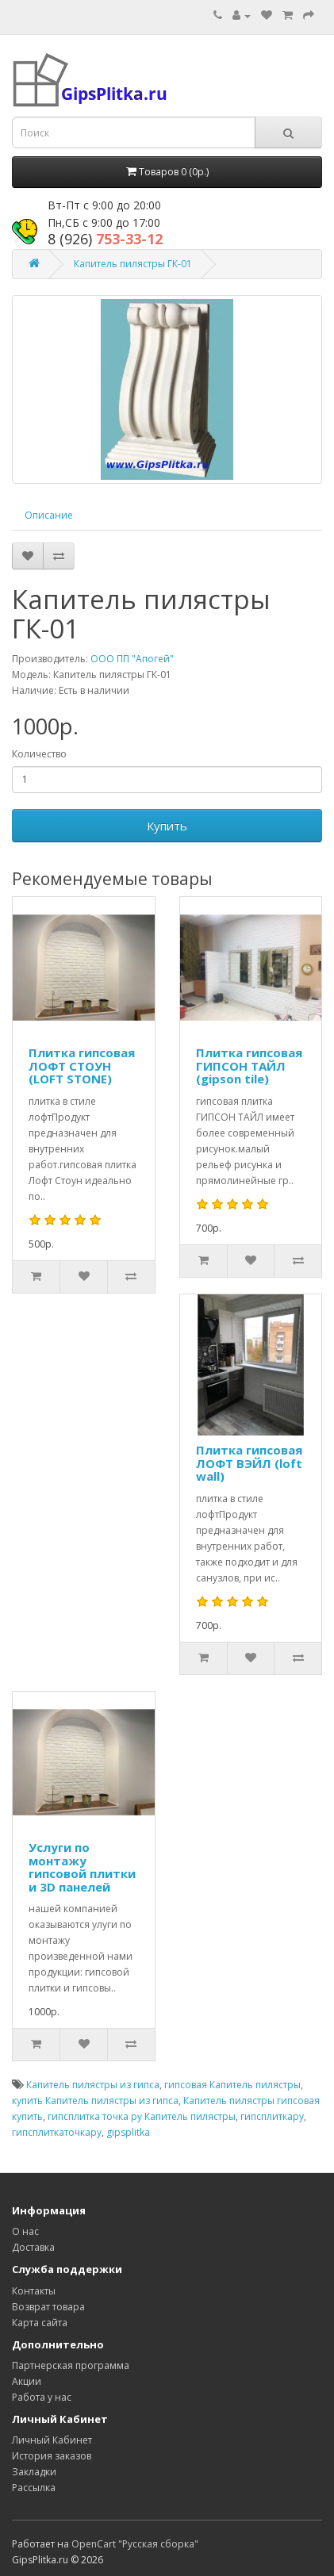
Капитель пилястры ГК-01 (133, 263)
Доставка (33, 2247)
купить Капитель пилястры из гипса (95, 2100)
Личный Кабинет (52, 2440)
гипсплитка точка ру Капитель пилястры (142, 2116)
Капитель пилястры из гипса (92, 2084)
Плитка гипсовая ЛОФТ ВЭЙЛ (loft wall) (249, 1463)
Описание (49, 515)
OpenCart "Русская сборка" (134, 2544)
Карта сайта (39, 2322)
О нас (25, 2231)
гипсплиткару (272, 2116)
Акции (26, 2381)
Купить (167, 826)
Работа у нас (41, 2397)
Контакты (34, 2291)
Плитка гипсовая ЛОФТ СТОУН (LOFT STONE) (82, 1066)
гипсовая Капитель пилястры (232, 2084)
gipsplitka (128, 2132)
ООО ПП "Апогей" (132, 658)
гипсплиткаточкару (57, 2132)
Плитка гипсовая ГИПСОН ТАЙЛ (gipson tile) (249, 1066)
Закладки (34, 2471)
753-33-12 (105, 238)
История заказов (51, 2456)
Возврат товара (48, 2306)
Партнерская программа (70, 2365)
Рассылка (34, 2487)
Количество (39, 754)
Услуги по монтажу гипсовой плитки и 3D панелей (82, 1867)
